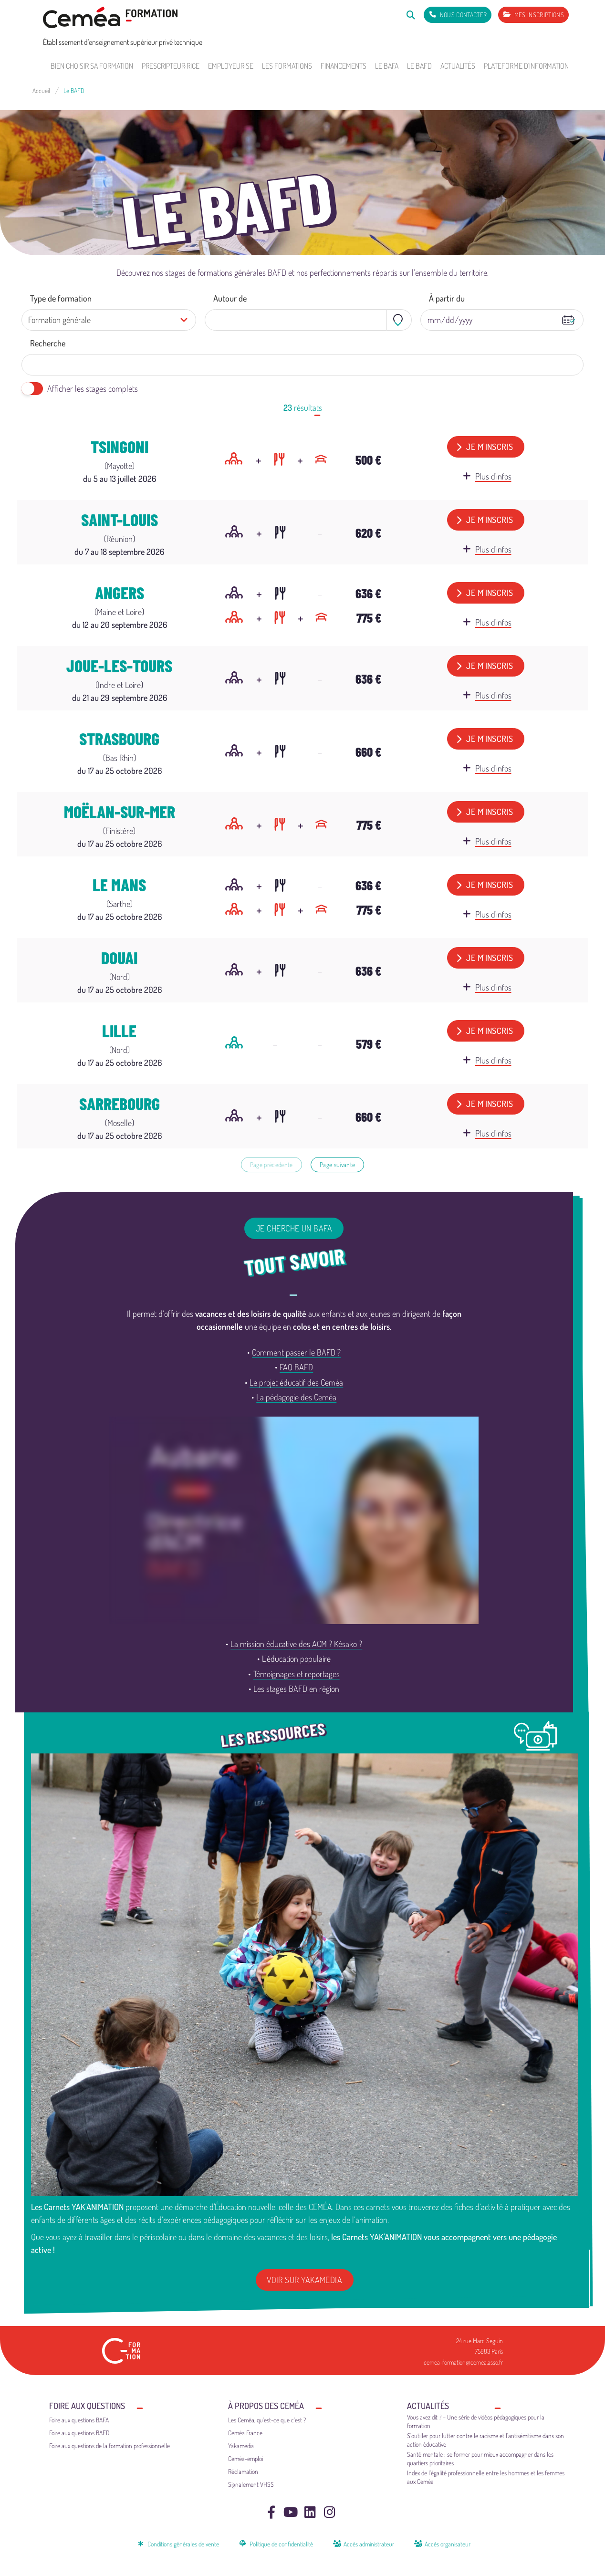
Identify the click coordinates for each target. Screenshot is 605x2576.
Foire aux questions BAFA (79, 2420)
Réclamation (243, 2471)
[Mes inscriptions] (533, 15)
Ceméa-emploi (245, 2458)
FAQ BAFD (296, 1367)
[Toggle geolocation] (399, 320)
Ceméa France (245, 2433)
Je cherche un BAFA (294, 1228)
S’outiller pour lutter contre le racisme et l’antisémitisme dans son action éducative (485, 2439)
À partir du (447, 298)
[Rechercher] (410, 14)
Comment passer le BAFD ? (296, 1352)
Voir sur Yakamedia (304, 2279)
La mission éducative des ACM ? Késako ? (296, 1643)
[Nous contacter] (457, 15)
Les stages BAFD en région (296, 1688)
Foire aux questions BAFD (79, 2433)
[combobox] (308, 320)
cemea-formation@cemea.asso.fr (463, 2362)
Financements (343, 66)
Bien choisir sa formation (92, 66)
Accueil (41, 90)
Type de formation (61, 298)
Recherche (47, 343)
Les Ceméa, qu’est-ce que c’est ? (267, 2420)
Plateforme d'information (526, 66)
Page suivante (337, 1164)
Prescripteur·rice (170, 66)
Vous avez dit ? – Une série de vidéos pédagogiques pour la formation (475, 2421)
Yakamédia (241, 2445)
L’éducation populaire (296, 1658)
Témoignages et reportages (296, 1674)
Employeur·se (230, 66)
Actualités (457, 66)
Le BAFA (386, 66)
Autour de (230, 298)
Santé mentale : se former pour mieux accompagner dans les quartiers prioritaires (480, 2458)
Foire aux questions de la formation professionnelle (109, 2445)
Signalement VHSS (251, 2484)
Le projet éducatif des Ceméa (296, 1382)
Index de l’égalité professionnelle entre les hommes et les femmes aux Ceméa (485, 2477)
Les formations (287, 66)
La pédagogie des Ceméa (296, 1397)
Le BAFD (419, 66)
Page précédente (271, 1164)
